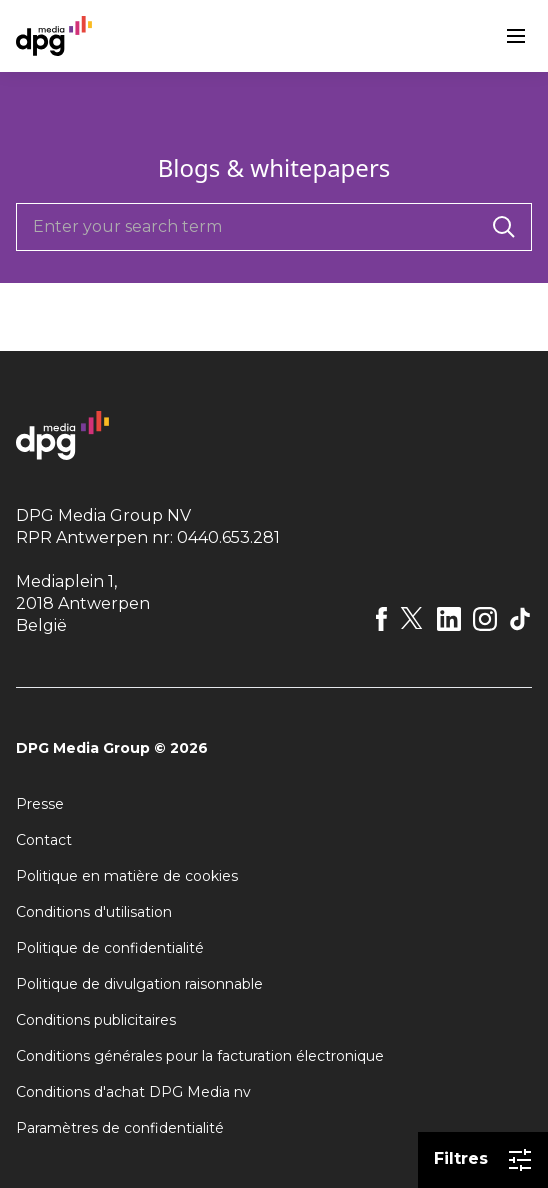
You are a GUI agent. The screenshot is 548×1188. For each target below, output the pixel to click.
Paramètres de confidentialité (120, 1128)
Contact (44, 840)
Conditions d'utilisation (94, 912)
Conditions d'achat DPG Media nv (133, 1092)
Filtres (483, 1160)
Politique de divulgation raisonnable (139, 984)
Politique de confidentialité (110, 948)
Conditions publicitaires (96, 1020)
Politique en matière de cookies (127, 876)
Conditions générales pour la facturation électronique (200, 1056)
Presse (40, 804)
